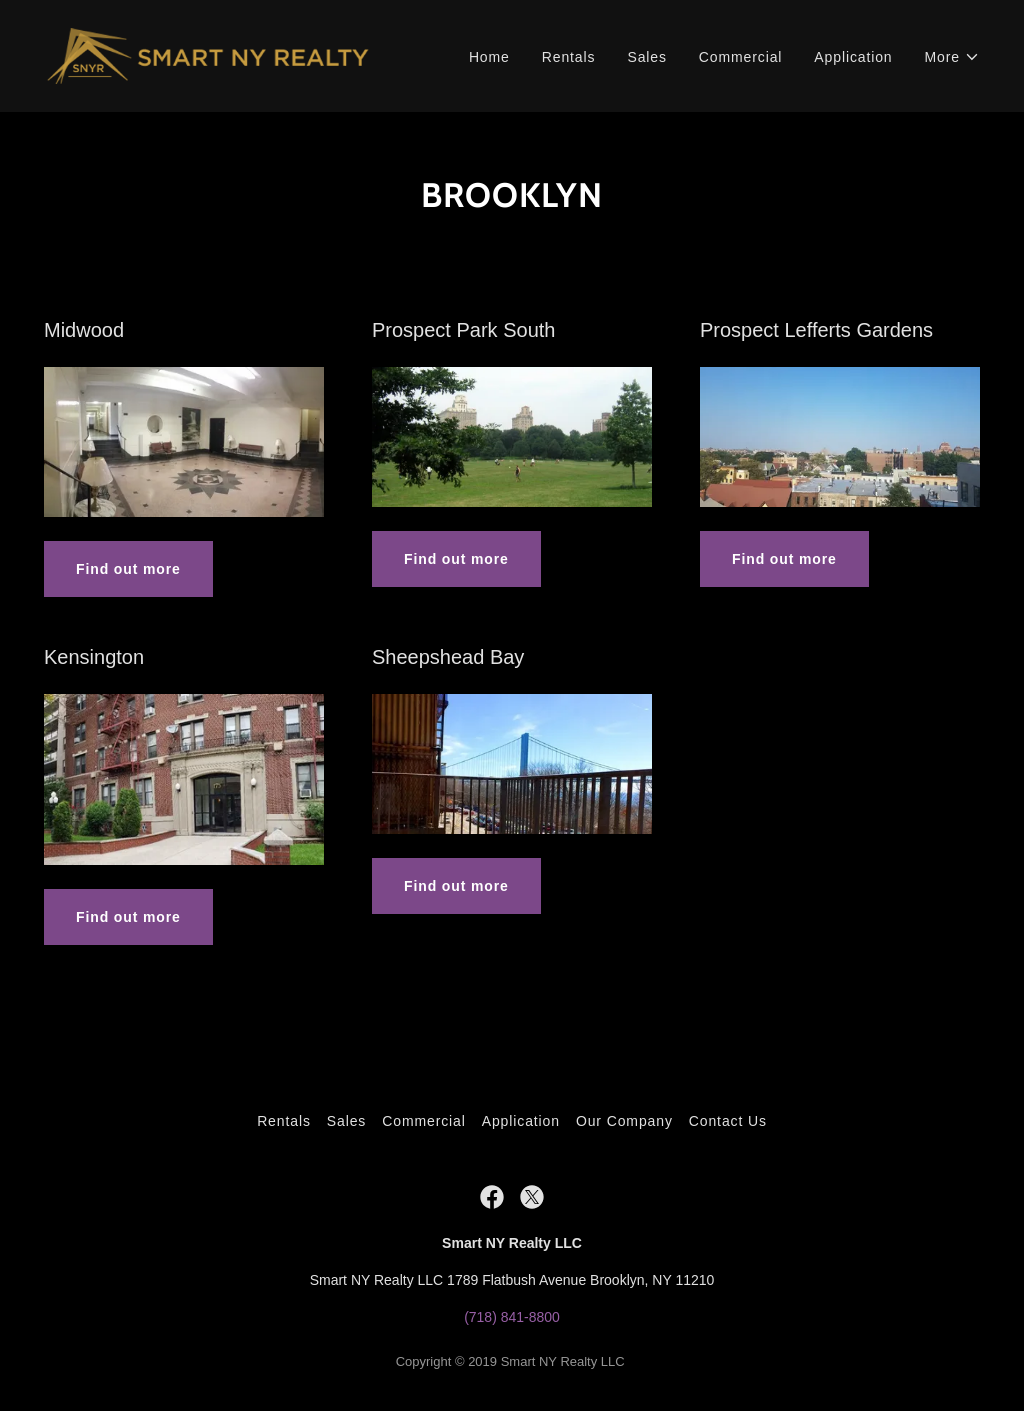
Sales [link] (646, 57)
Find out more (128, 569)
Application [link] (853, 57)
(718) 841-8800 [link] (512, 1317)
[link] (208, 55)
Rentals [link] (569, 57)
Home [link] (489, 57)
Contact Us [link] (728, 1121)
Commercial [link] (741, 57)
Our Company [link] (624, 1121)
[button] (952, 57)
